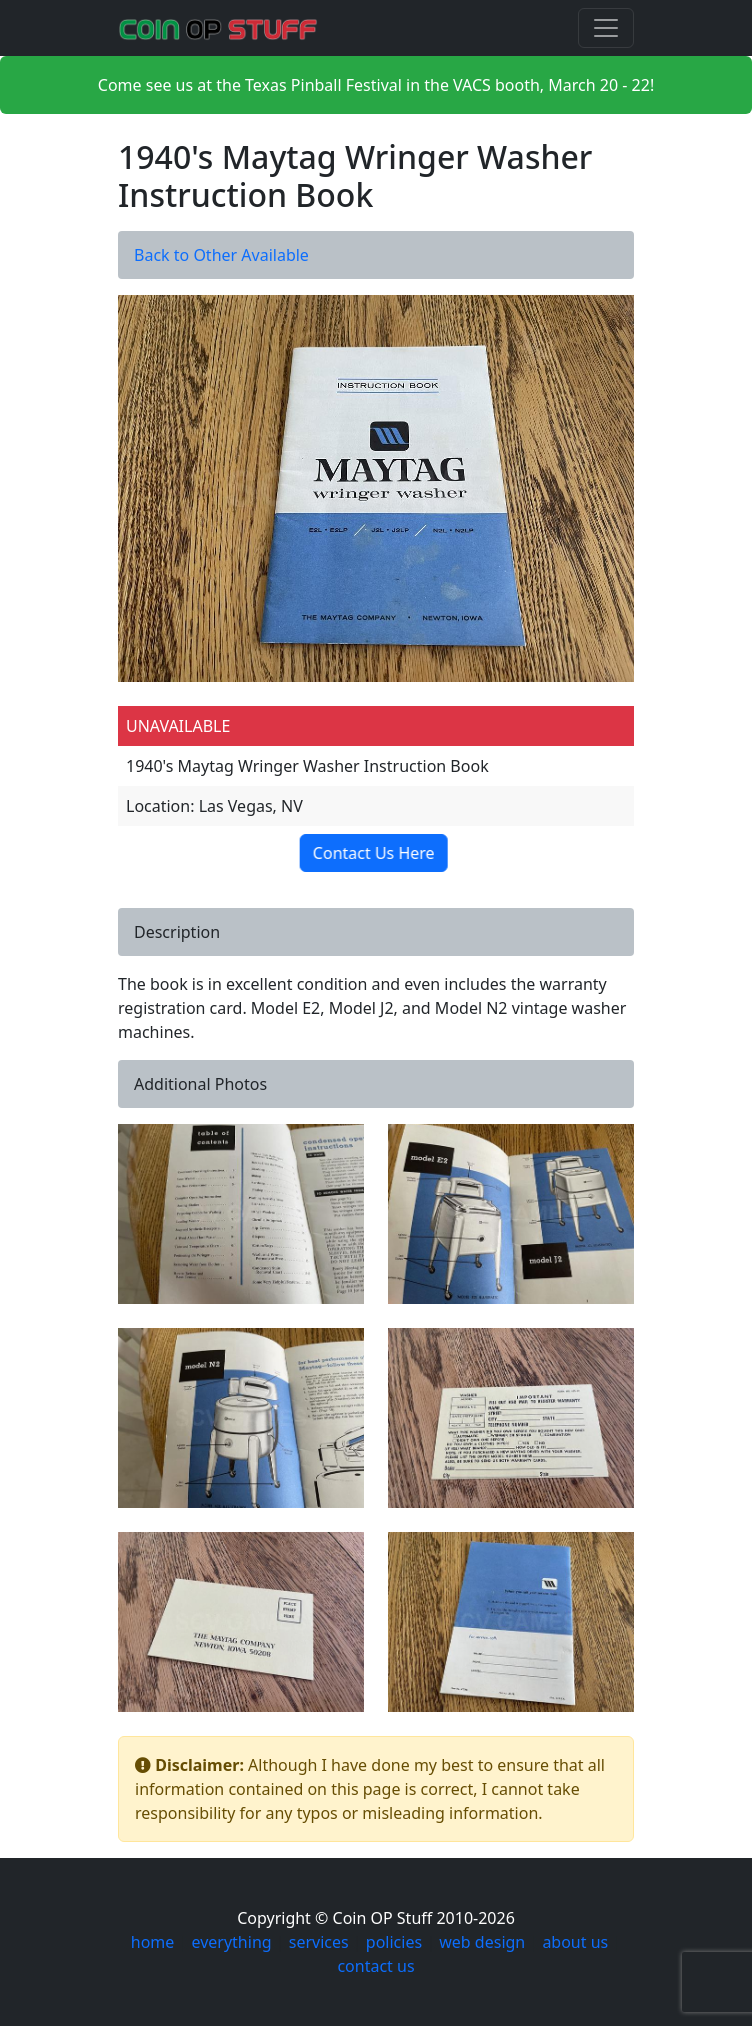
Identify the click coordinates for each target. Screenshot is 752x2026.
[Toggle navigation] (606, 28)
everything (231, 1942)
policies (394, 1942)
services (319, 1942)
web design (482, 1942)
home (153, 1942)
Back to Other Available (221, 255)
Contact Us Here (379, 853)
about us (575, 1942)
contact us (375, 1966)
